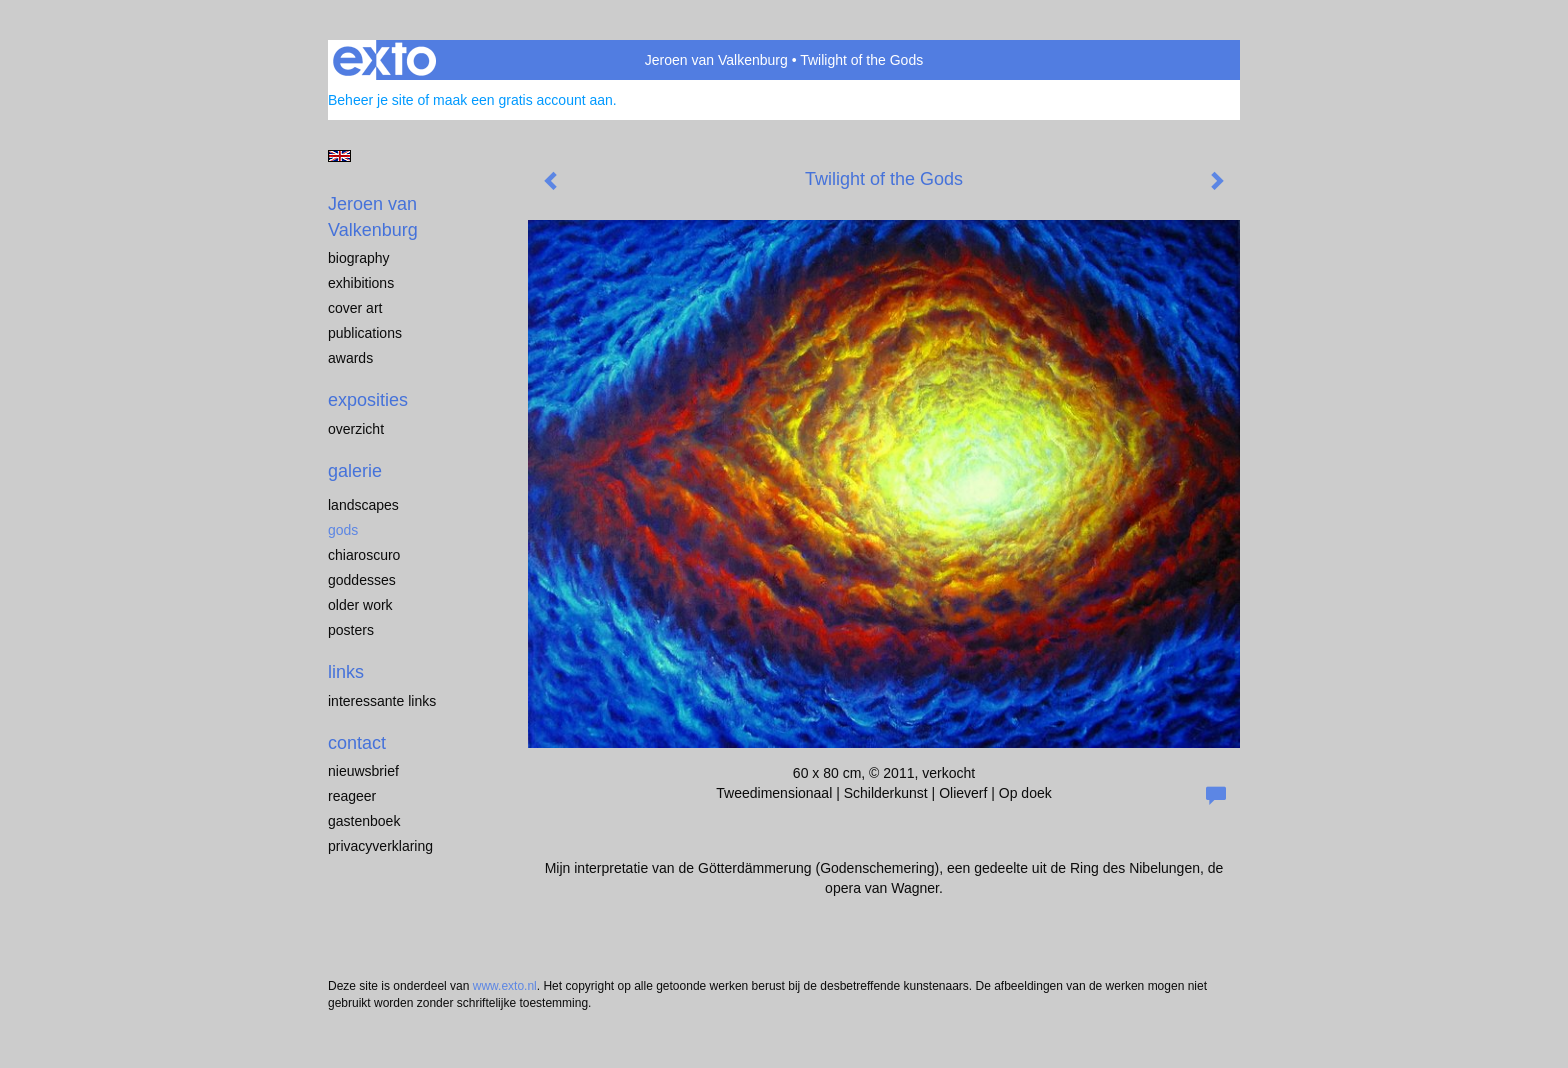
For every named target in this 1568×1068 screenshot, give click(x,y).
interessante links (382, 701)
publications (365, 333)
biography (359, 258)
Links (346, 672)
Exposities (368, 400)
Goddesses (362, 580)
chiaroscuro (364, 555)
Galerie (355, 471)
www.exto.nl (505, 986)
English (339, 156)
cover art (355, 308)
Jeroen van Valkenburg (716, 60)
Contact (357, 743)
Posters (351, 630)
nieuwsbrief (363, 771)
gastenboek (364, 821)
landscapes (363, 505)
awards (350, 358)
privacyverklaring (380, 846)
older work (360, 605)
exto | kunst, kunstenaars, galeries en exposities (384, 60)
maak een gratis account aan (523, 100)
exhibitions (361, 283)
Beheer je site (371, 100)
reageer (352, 796)
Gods (343, 530)
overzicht (356, 429)
